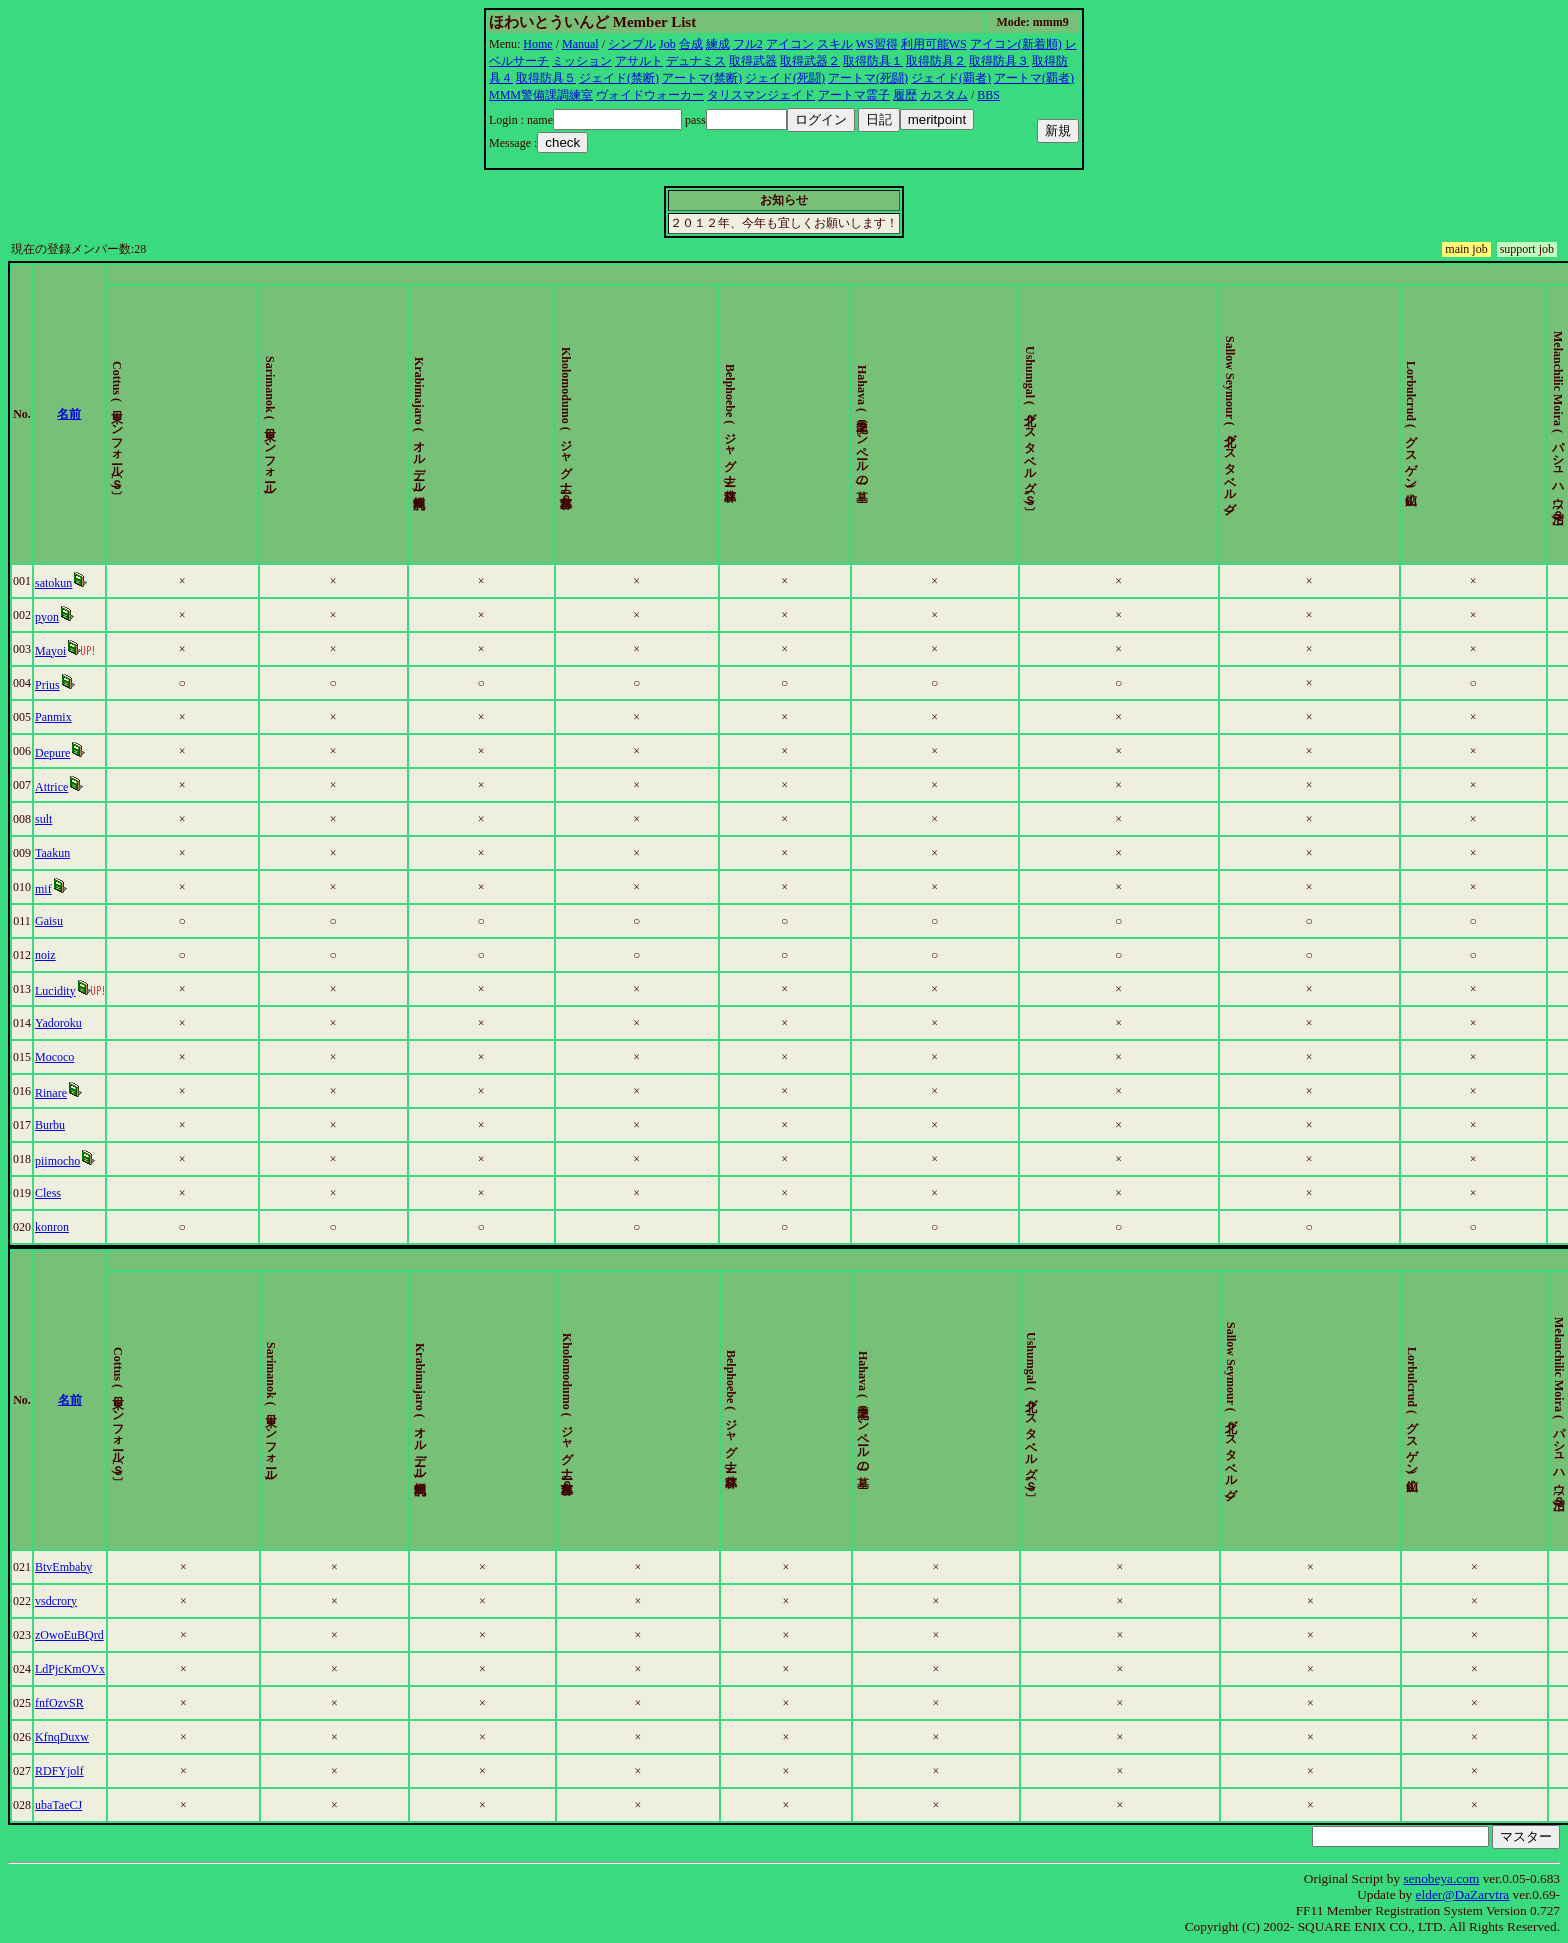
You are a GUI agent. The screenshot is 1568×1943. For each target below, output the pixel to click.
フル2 (748, 44)
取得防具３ (999, 61)
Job (667, 44)
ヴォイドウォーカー (650, 95)
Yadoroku (62, 1023)
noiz (49, 955)
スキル (835, 44)
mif (47, 889)
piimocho (61, 1161)
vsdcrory (60, 1601)
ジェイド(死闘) (785, 78)
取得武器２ (810, 61)
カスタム (944, 95)
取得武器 (753, 61)
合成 (691, 44)
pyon (51, 617)
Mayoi (54, 651)
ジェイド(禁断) (619, 78)
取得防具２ (936, 61)
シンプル (632, 44)
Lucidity (59, 991)
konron (56, 1227)
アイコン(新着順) (1016, 44)
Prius (51, 685)
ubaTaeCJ (62, 1805)
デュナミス (696, 61)
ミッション (582, 61)
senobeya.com (1441, 1878)
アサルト (639, 61)
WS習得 (877, 44)
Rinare (55, 1093)
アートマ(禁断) (702, 78)
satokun (57, 583)
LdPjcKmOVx (74, 1669)
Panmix (57, 717)
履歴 (905, 95)
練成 (718, 44)
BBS (988, 95)
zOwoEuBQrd (73, 1635)
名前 (90, 414)
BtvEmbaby (67, 1567)
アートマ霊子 (854, 95)
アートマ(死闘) (868, 78)
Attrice (55, 787)
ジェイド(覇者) (951, 78)
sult (47, 819)
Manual (580, 44)
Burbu (54, 1125)
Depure (56, 753)
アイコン (790, 44)
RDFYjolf (63, 1771)
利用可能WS (934, 44)
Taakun (56, 853)
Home (537, 44)
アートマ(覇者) (1034, 78)
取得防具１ (873, 61)
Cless (52, 1193)
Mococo (58, 1057)
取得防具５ (546, 78)
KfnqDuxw (66, 1737)
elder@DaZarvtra (1463, 1894)
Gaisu (53, 921)
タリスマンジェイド (761, 95)
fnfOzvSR (63, 1703)
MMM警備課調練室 (541, 95)
